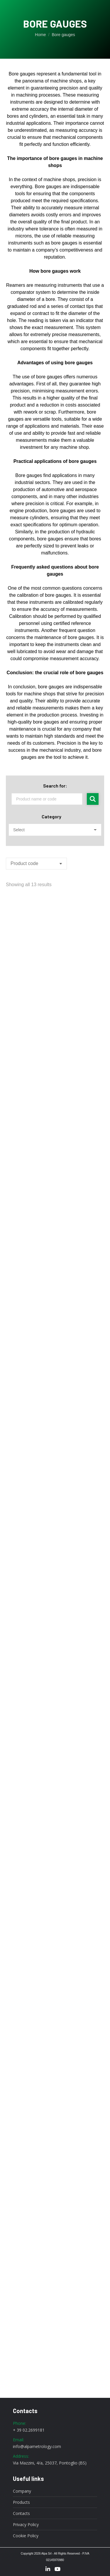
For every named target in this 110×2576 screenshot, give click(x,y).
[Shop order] (36, 863)
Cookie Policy (25, 2535)
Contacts (21, 2513)
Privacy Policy (26, 2524)
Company (22, 2491)
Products (21, 2502)
